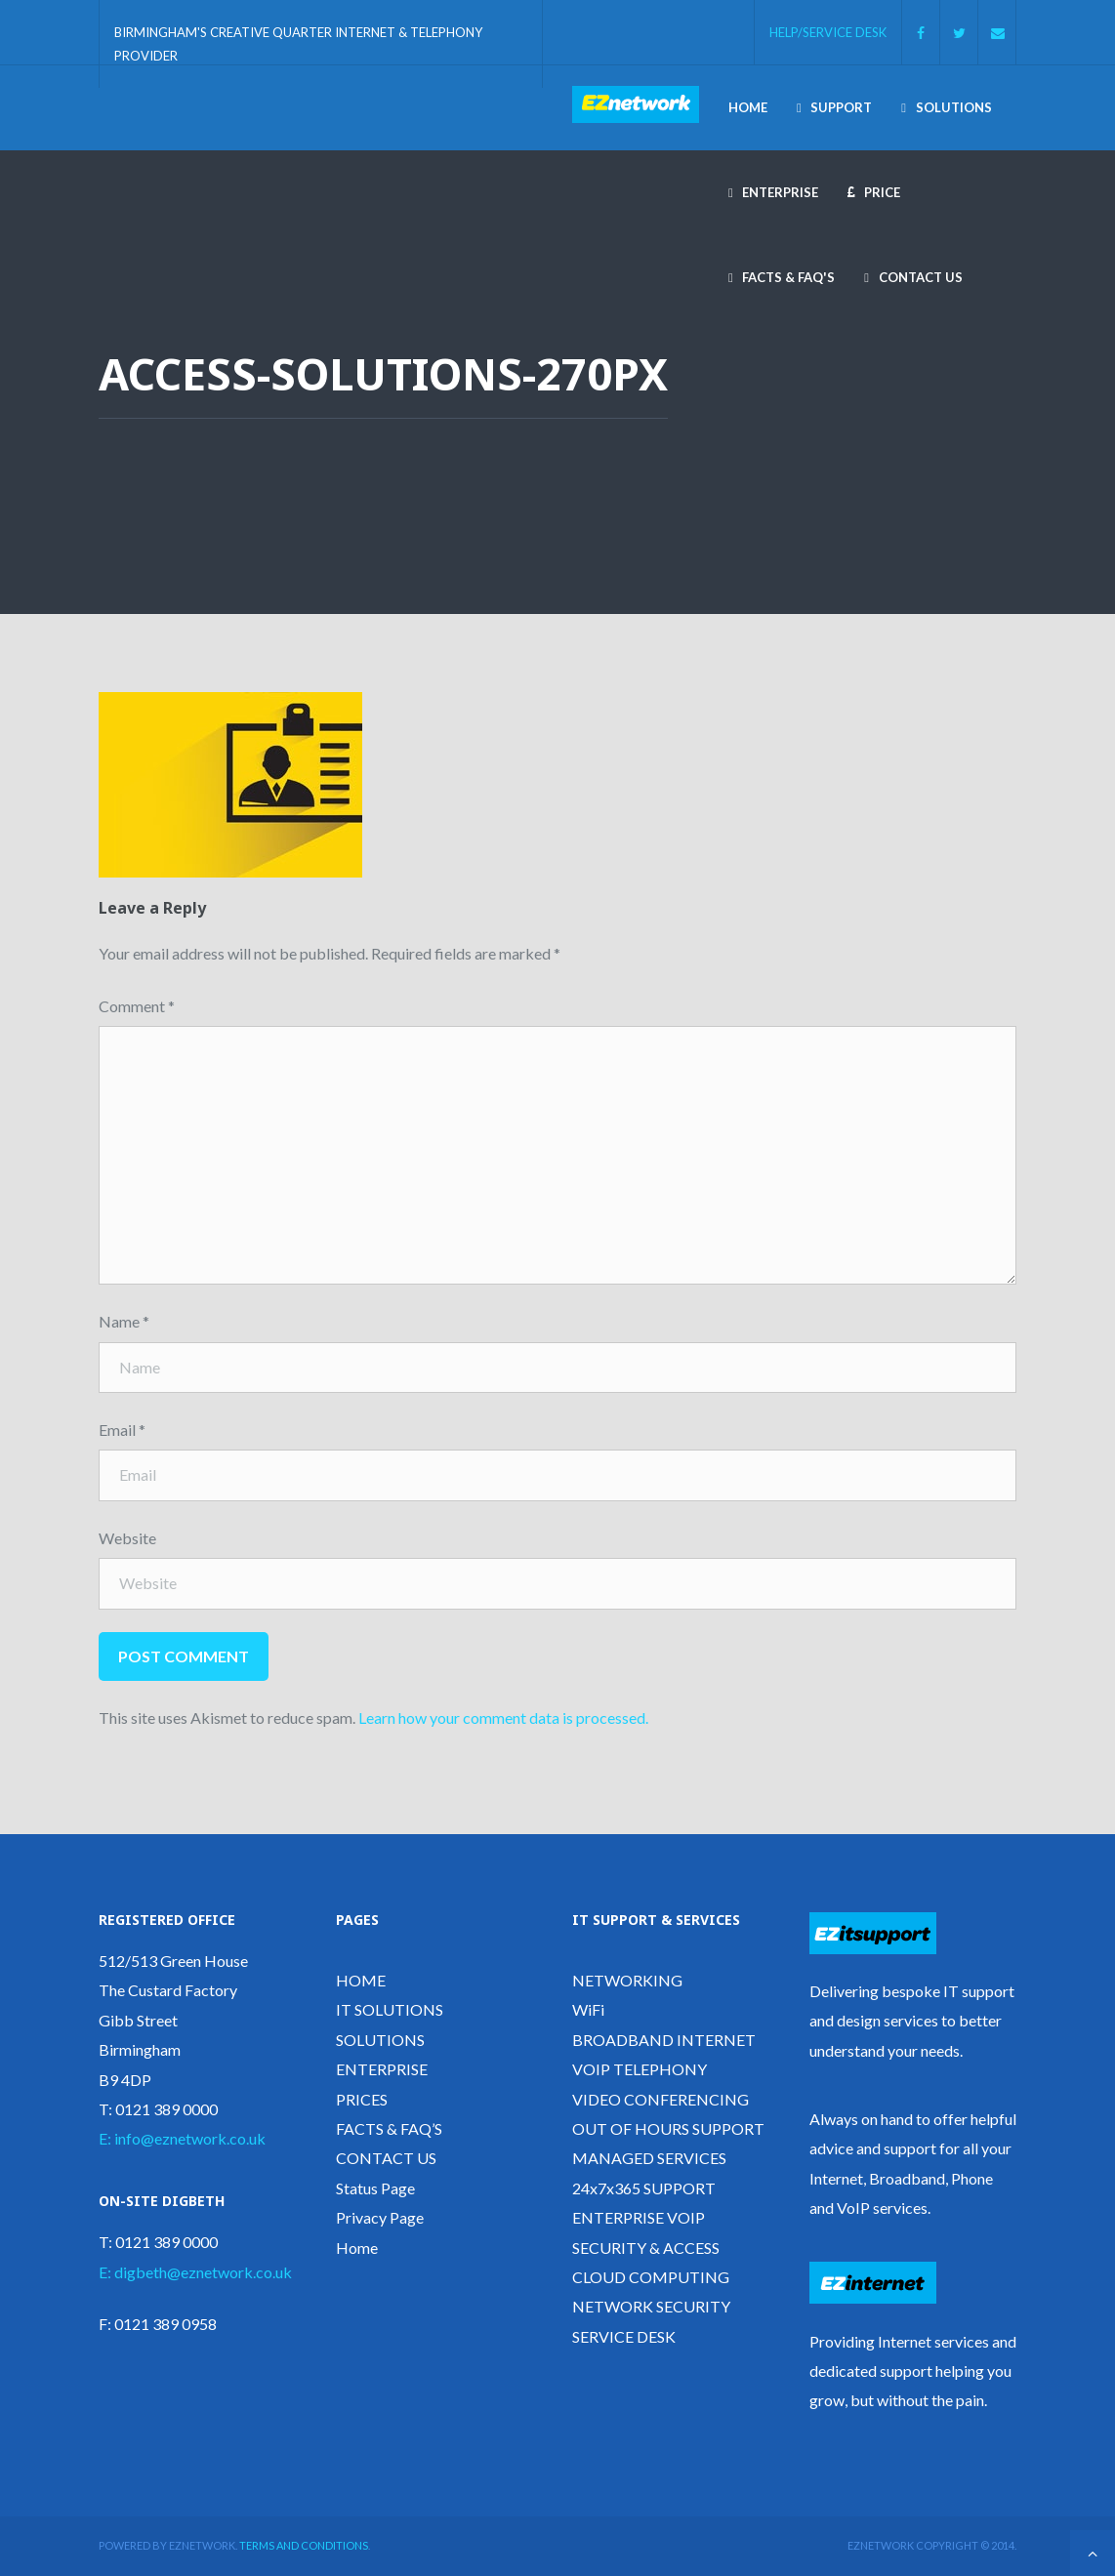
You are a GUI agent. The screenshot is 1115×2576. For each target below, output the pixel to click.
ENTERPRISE (382, 2069)
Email (122, 1429)
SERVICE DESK (624, 2336)
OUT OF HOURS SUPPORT (668, 2128)
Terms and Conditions (303, 2545)
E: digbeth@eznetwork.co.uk (195, 2272)
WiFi (588, 2009)
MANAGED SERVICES (649, 2157)
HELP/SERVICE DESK (828, 31)
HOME (361, 1980)
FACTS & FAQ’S (389, 2128)
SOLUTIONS (380, 2039)
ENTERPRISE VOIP (638, 2217)
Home (357, 2247)
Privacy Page (380, 2217)
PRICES (362, 2099)
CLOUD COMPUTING (650, 2277)
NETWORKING (627, 1980)
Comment (137, 1006)
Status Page (375, 2188)
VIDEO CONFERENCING (660, 2099)
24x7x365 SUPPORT (644, 2188)
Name (124, 1321)
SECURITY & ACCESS (646, 2247)
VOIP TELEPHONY (639, 2069)
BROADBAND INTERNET (664, 2039)
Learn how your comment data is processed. (503, 1717)
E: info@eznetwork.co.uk (182, 2138)
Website (127, 1538)
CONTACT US (386, 2157)
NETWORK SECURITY (651, 2306)
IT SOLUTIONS (389, 2009)
